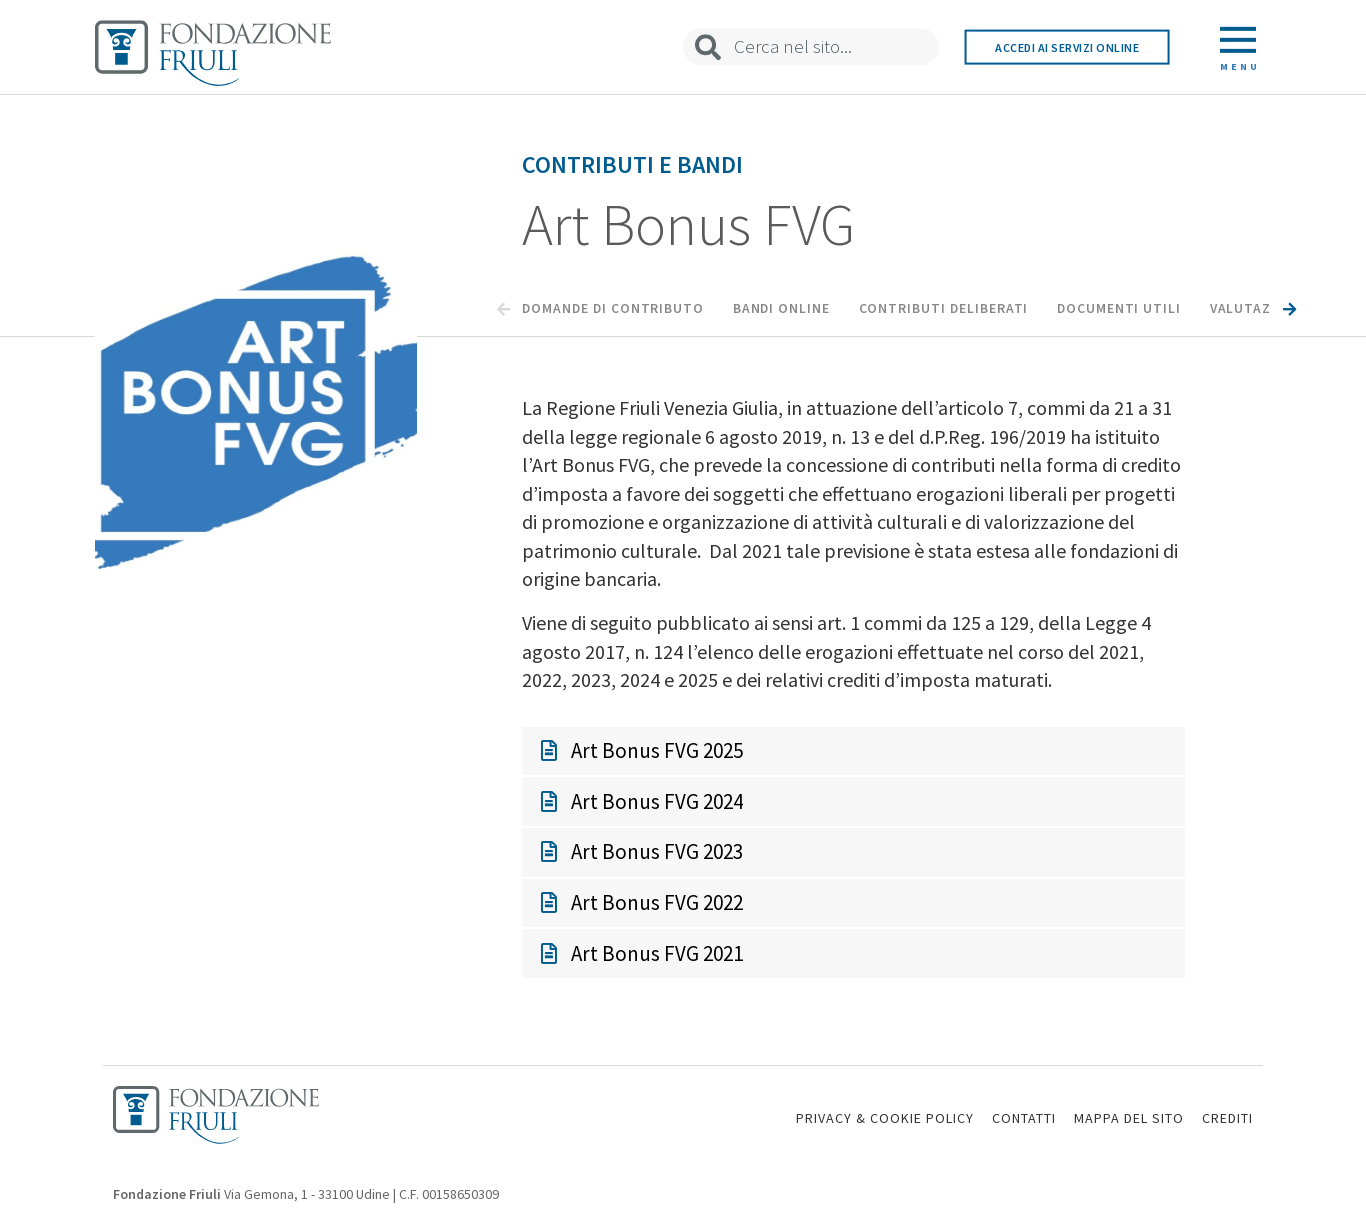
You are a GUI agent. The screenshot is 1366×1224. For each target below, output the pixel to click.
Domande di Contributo (613, 308)
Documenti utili (1119, 308)
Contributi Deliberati (944, 308)
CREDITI (1227, 1118)
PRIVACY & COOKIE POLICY (885, 1118)
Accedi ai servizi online (1067, 46)
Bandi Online (781, 308)
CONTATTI (1024, 1118)
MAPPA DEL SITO (1129, 1118)
